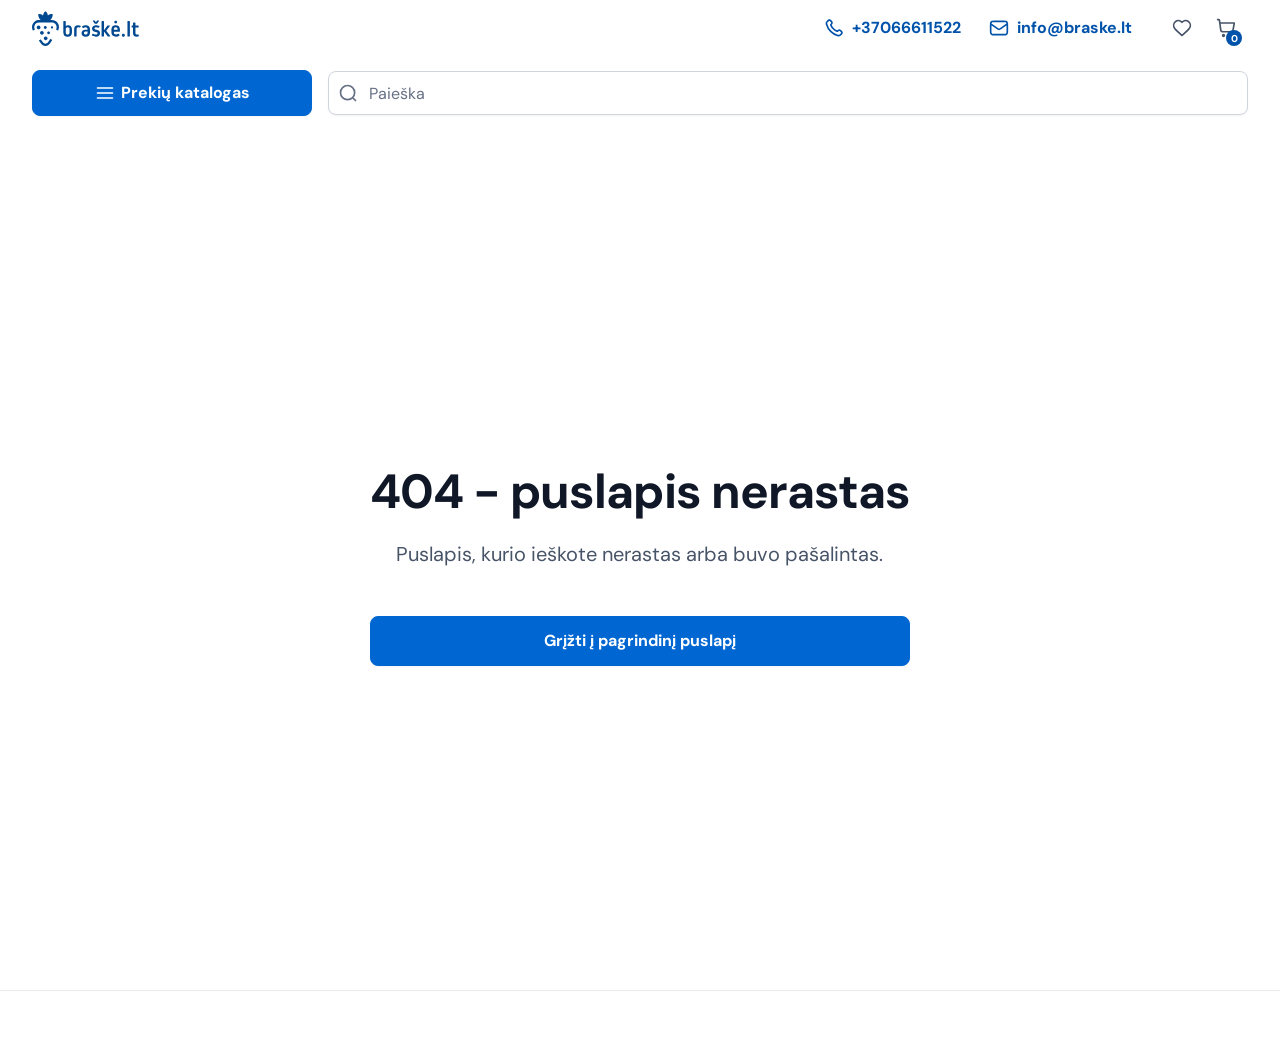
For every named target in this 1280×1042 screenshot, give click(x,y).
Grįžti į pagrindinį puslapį (640, 640)
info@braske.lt (1060, 27)
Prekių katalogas (172, 92)
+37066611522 (892, 27)
